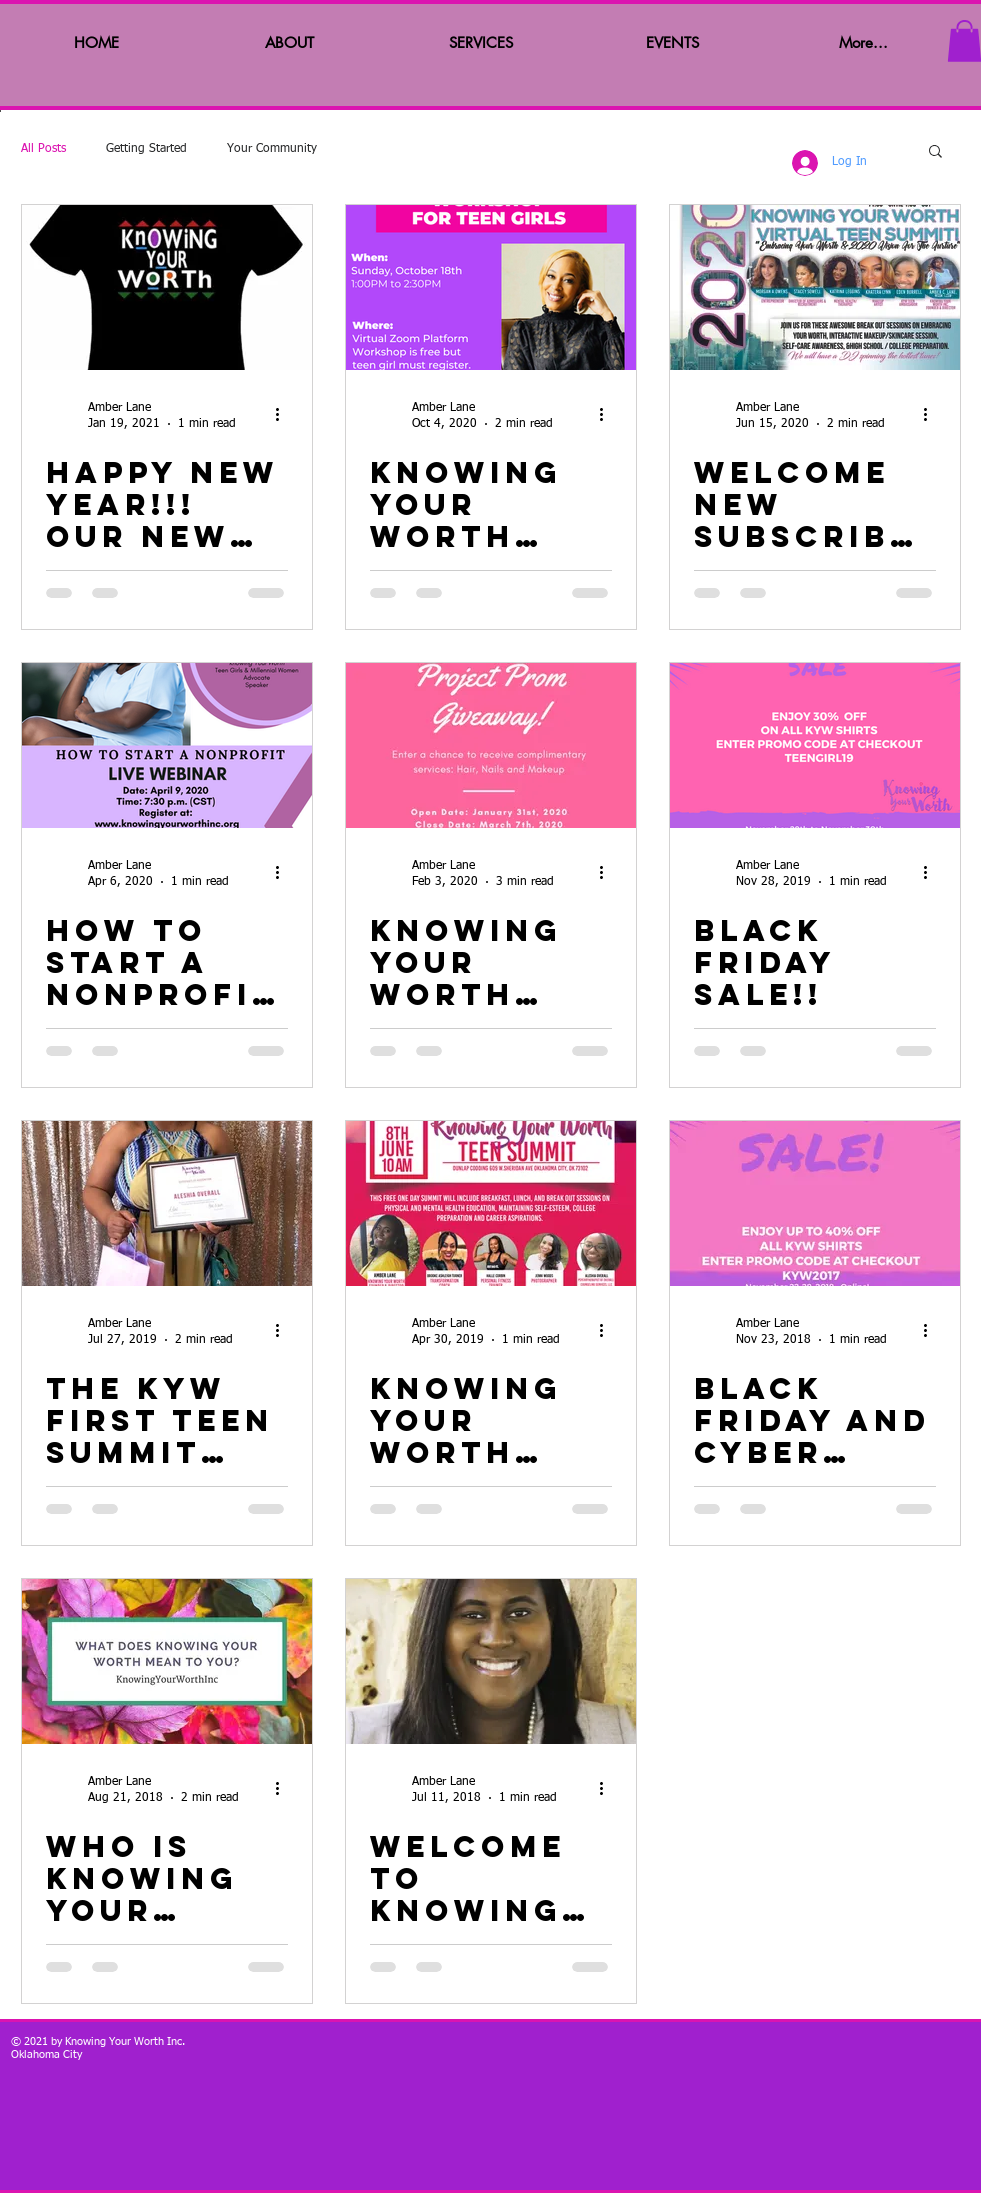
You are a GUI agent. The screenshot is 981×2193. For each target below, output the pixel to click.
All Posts (43, 149)
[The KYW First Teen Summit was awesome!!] (167, 1203)
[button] (935, 152)
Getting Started (146, 149)
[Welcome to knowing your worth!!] (491, 1661)
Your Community (272, 149)
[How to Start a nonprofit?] (167, 745)
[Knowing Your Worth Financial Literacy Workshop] (491, 287)
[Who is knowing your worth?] (167, 1661)
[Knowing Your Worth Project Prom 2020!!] (491, 745)
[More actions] (285, 415)
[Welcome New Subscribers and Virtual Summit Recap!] (815, 287)
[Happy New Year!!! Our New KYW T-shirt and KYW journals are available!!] (167, 287)
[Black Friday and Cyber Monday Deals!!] (815, 1203)
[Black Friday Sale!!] (815, 745)
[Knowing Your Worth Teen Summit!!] (491, 1203)
